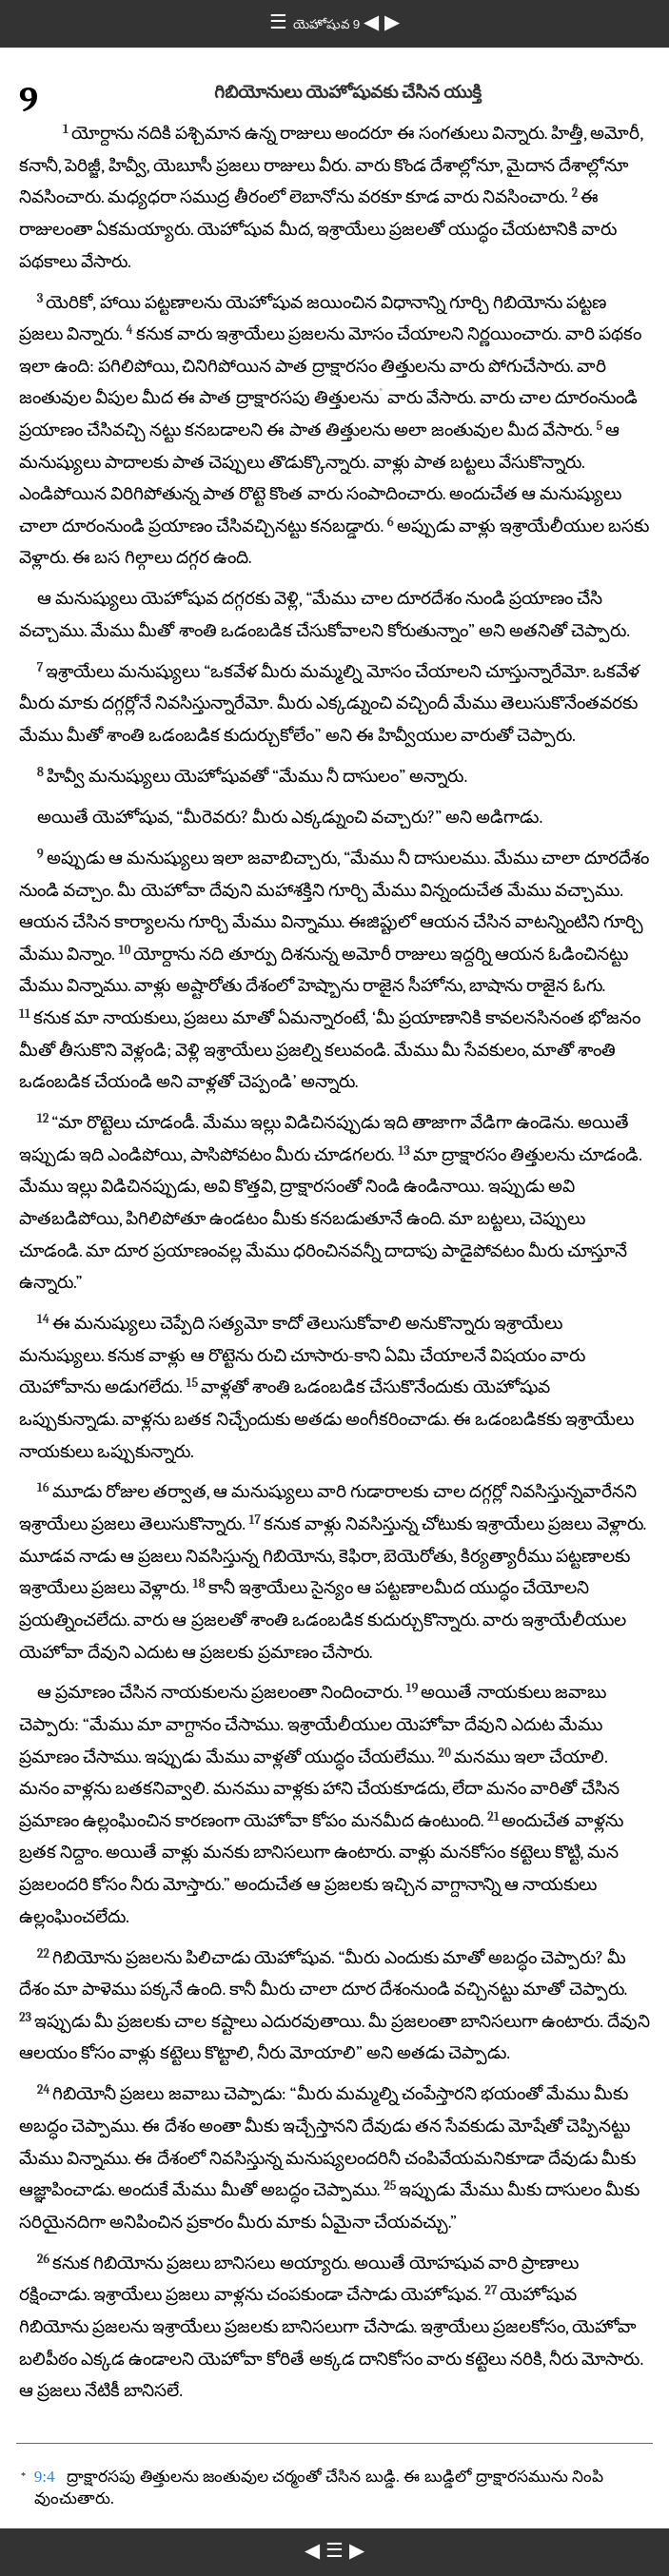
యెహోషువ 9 (328, 24)
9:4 (44, 2477)
